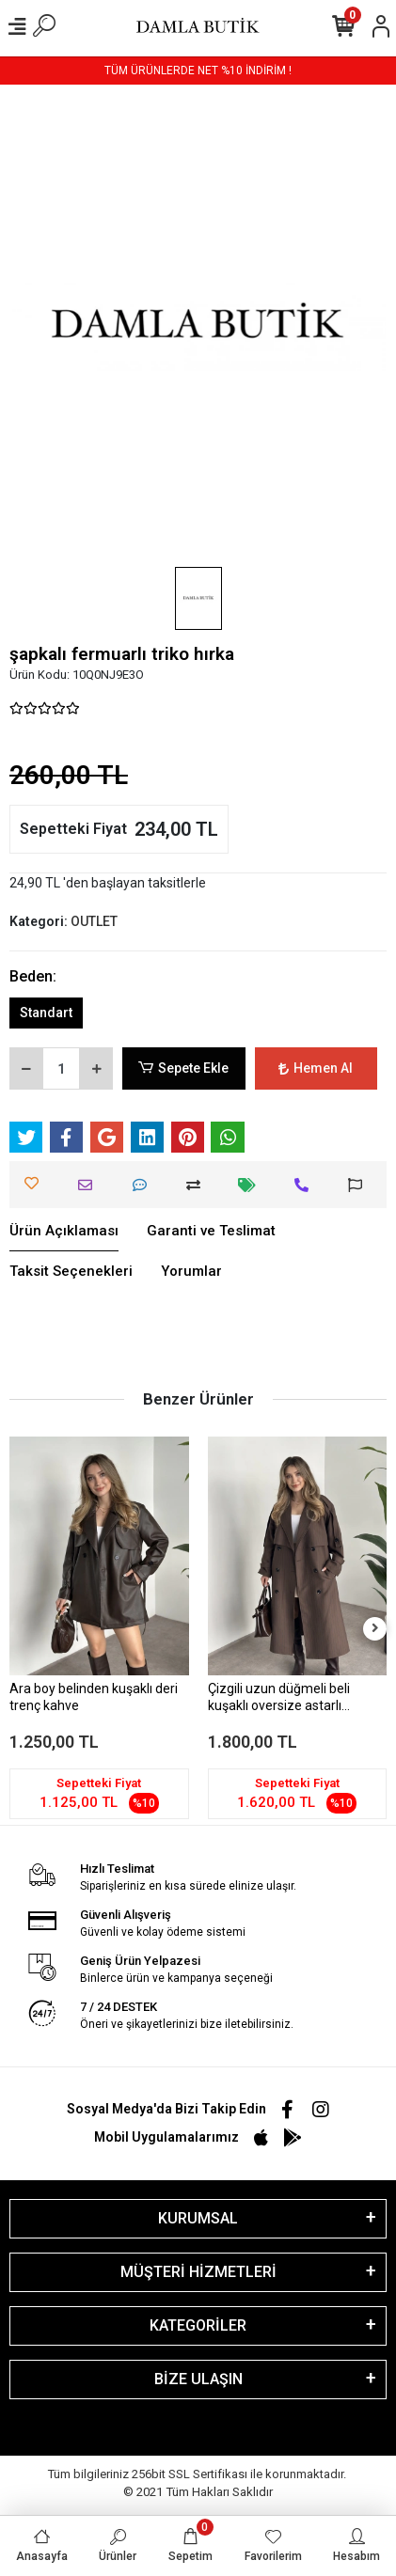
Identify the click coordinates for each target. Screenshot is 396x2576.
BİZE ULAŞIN (198, 2379)
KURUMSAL (198, 2218)
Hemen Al (315, 1068)
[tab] (64, 1231)
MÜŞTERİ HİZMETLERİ (198, 2272)
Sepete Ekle (183, 1068)
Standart (46, 1012)
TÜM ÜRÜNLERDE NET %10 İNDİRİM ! (198, 70)
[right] (375, 1628)
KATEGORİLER (198, 2325)
